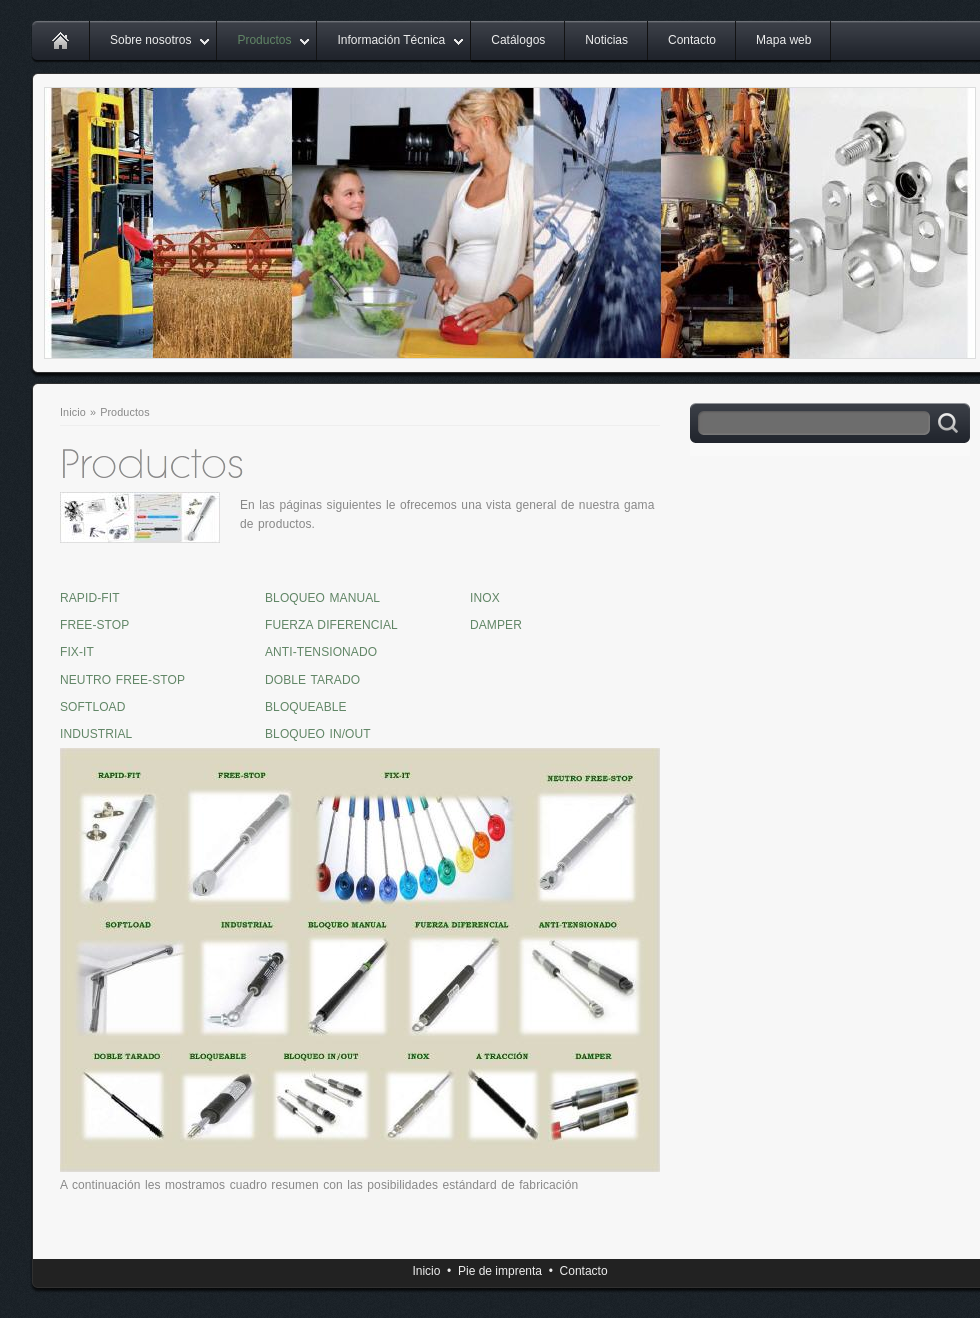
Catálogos (518, 40)
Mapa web (783, 40)
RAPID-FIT (90, 598)
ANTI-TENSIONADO (321, 652)
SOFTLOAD (92, 707)
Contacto (692, 40)
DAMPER (496, 625)
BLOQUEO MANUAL (322, 598)
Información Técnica (391, 40)
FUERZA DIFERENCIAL (331, 625)
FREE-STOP (94, 625)
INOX (485, 598)
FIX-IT (77, 652)
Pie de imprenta (500, 1271)
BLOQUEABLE (306, 707)
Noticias (606, 40)
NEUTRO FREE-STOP (122, 680)
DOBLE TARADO (312, 680)
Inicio (73, 412)
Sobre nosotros (150, 40)
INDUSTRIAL (96, 734)
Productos (264, 40)
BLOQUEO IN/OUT (318, 734)
